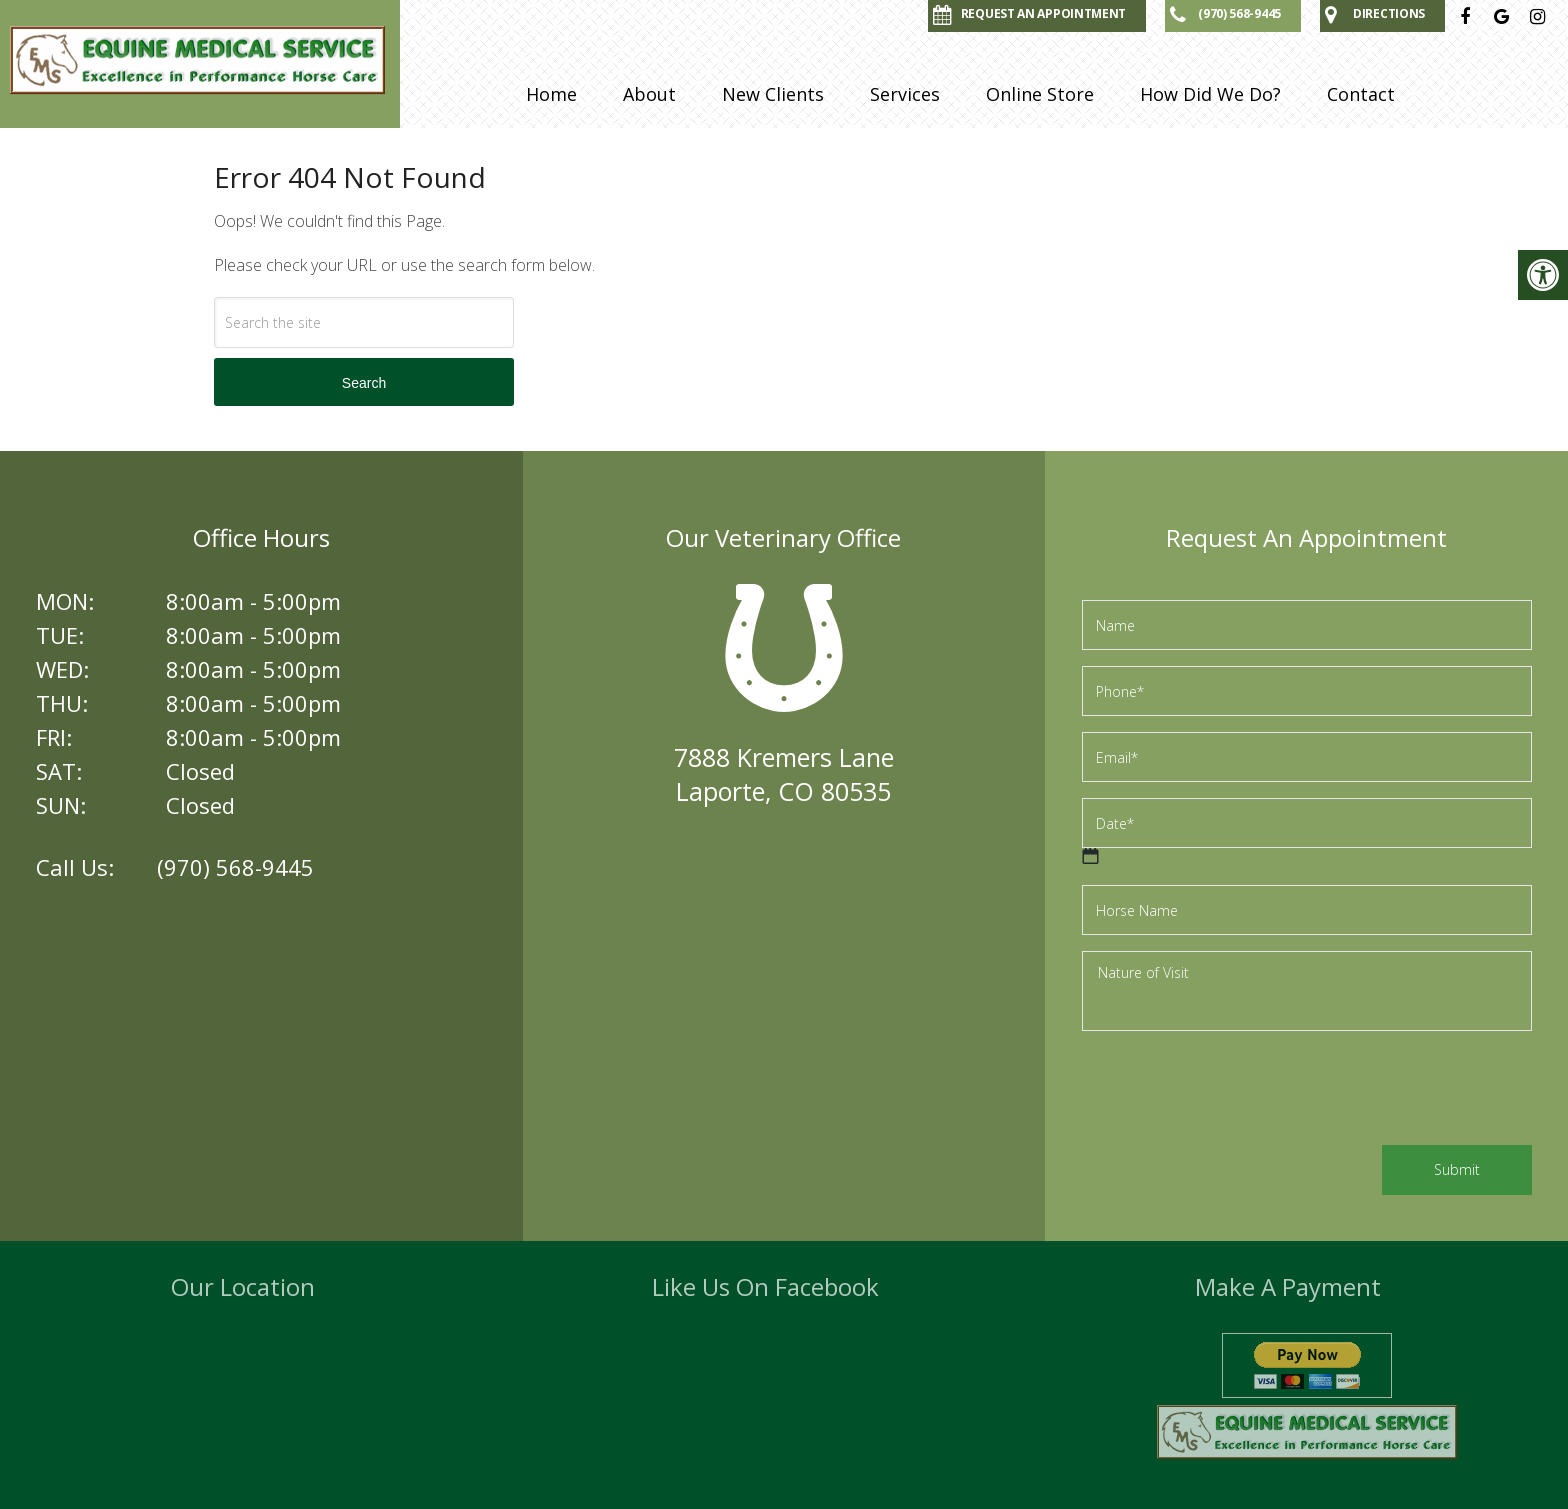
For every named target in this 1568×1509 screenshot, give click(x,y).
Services (905, 94)
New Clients (773, 94)
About (649, 94)
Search (364, 383)
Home (551, 94)
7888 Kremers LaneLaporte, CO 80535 (784, 774)
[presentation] (1234, 1091)
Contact (1361, 94)
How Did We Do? (1210, 94)
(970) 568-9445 (235, 867)
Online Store (1040, 94)
